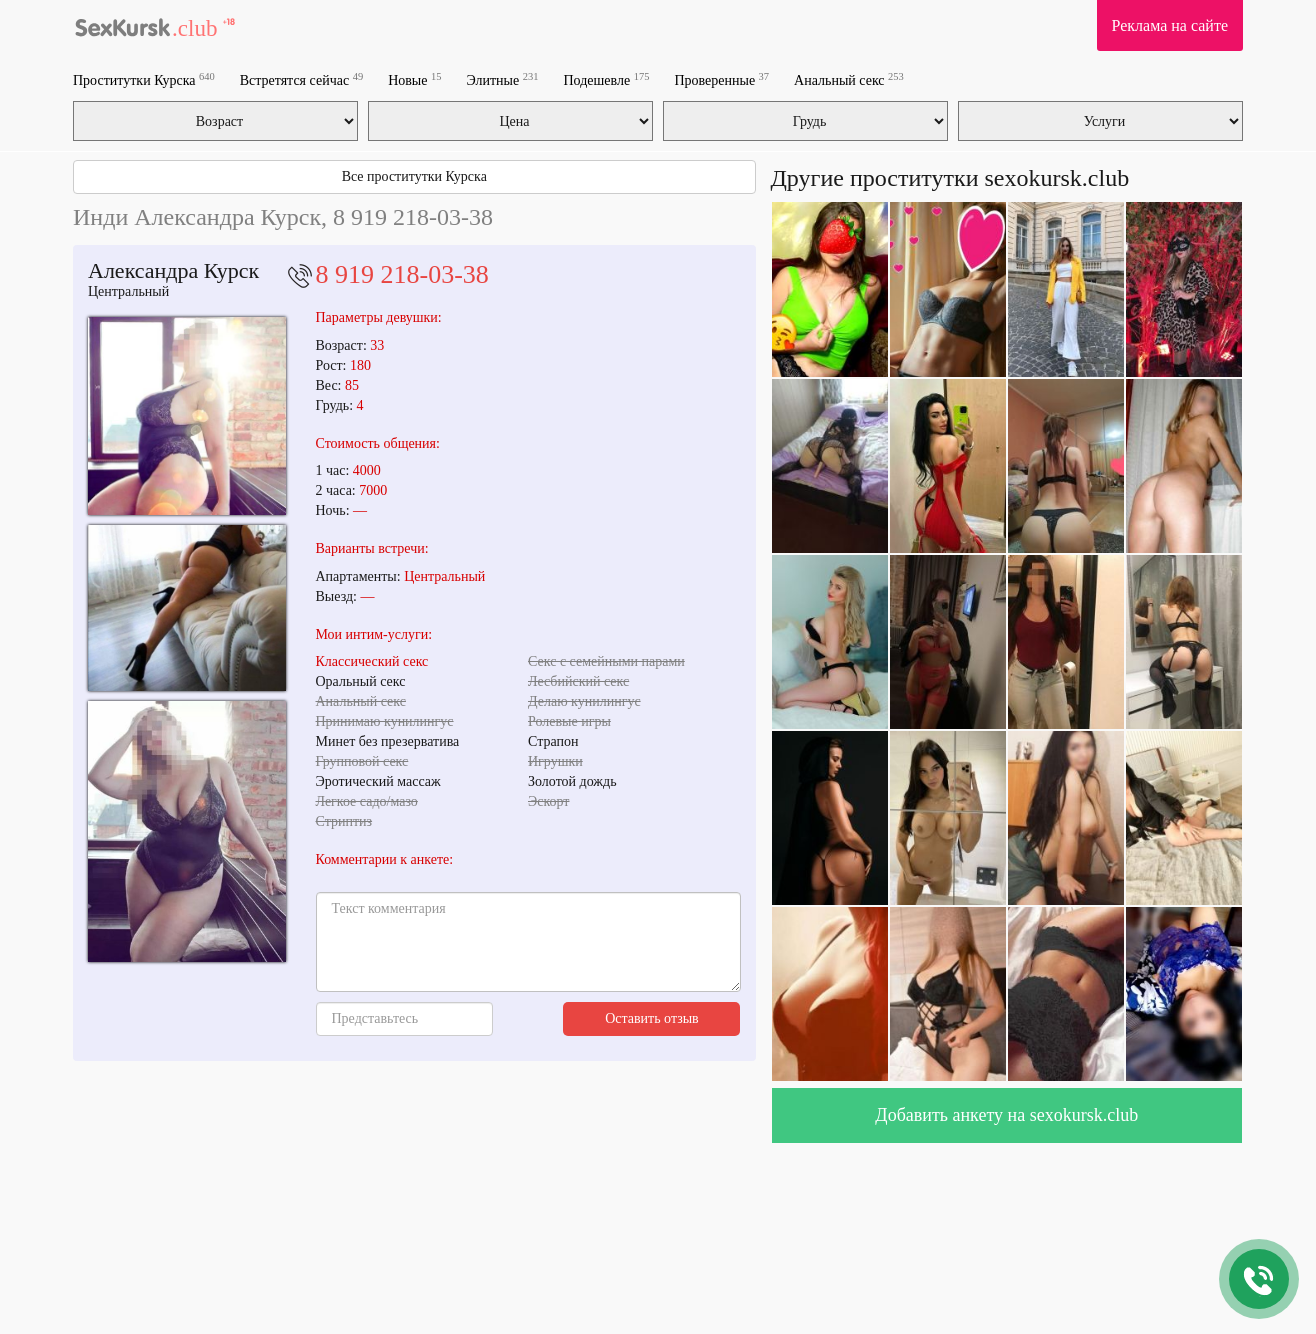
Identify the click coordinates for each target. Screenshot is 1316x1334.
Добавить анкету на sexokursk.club (1006, 1115)
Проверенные (721, 79)
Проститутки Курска (144, 79)
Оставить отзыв (652, 1018)
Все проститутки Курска (414, 176)
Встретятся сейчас (301, 79)
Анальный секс (849, 79)
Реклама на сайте (1170, 25)
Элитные (502, 79)
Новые (414, 79)
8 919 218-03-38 (402, 274)
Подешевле (607, 79)
